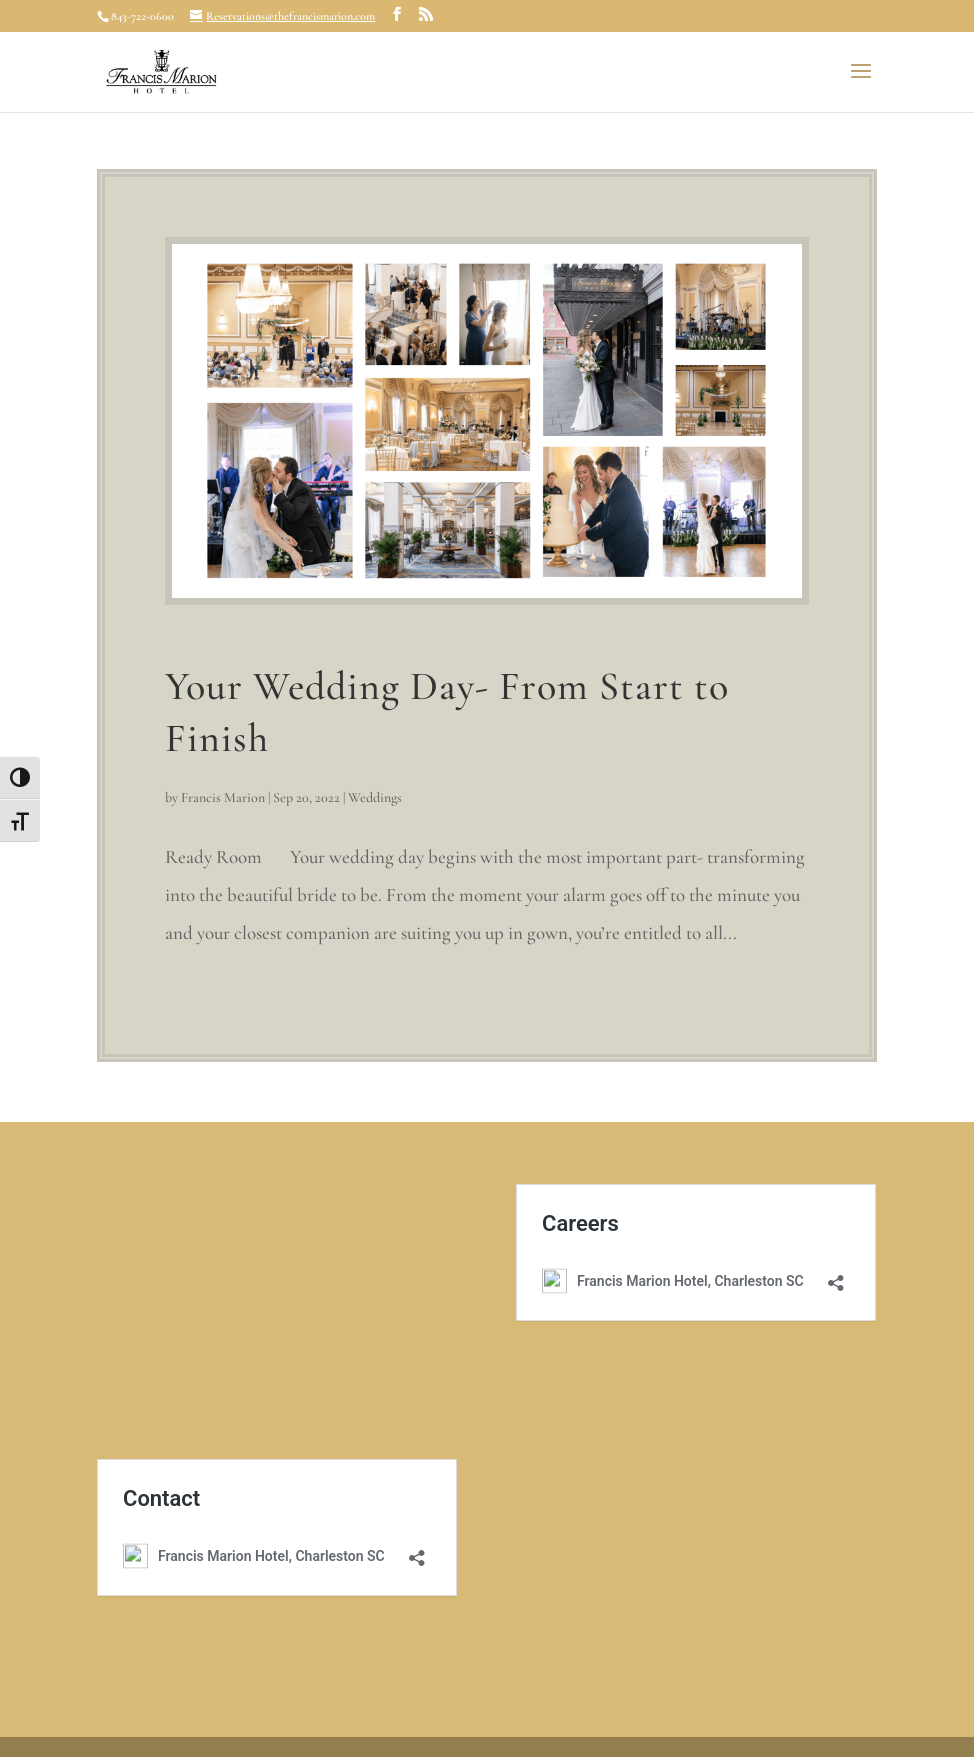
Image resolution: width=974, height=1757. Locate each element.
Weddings (375, 797)
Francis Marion (223, 797)
